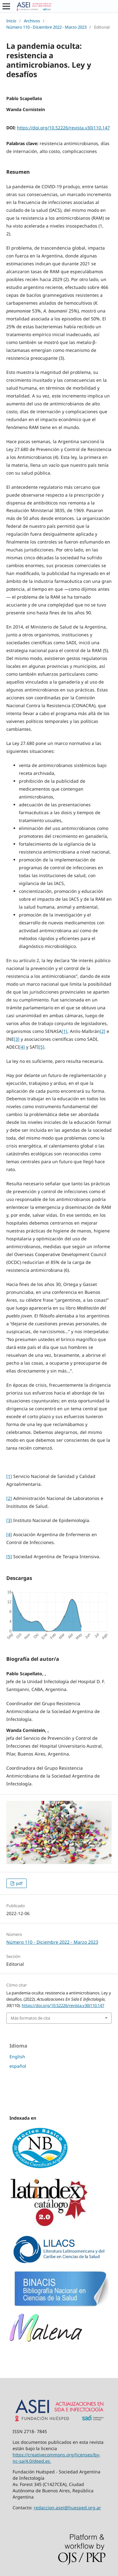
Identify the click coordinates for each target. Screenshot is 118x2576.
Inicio (11, 21)
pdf (18, 1883)
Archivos (32, 21)
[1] (64, 1031)
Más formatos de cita (30, 2018)
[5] (41, 1047)
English (17, 2057)
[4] (22, 1047)
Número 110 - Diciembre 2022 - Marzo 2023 (46, 27)
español (17, 2066)
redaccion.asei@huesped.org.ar (67, 2508)
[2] (102, 1031)
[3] (17, 1039)
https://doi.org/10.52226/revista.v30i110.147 (63, 128)
